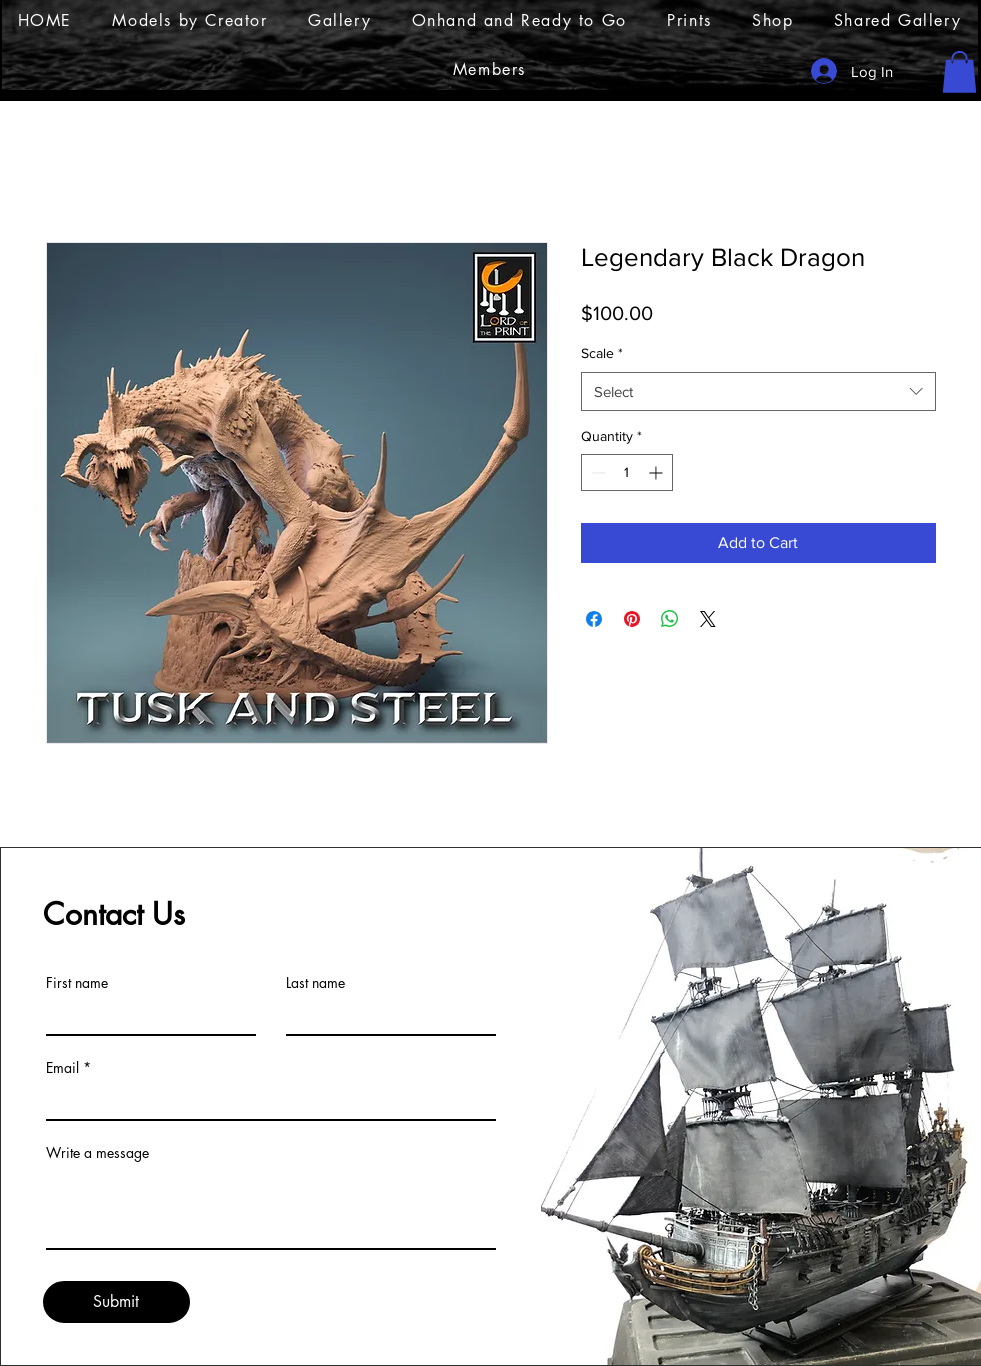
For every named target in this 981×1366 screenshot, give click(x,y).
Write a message (97, 1153)
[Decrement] (596, 472)
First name (77, 983)
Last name (315, 983)
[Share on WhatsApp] (670, 619)
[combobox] (758, 391)
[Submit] (116, 1302)
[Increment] (657, 472)
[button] (959, 72)
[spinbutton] (627, 472)
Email (62, 1068)
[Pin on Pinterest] (632, 619)
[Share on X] (708, 619)
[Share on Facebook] (594, 619)
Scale (602, 353)
